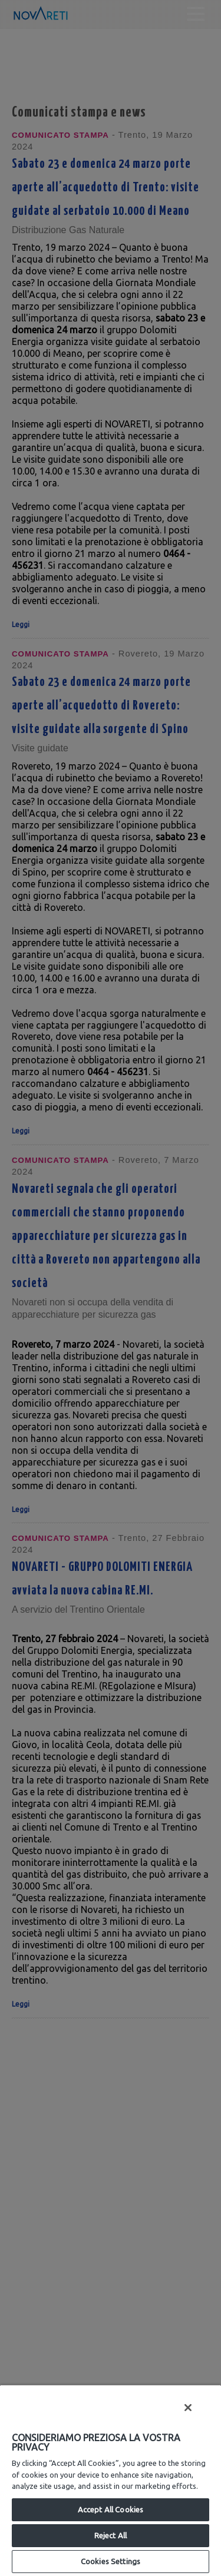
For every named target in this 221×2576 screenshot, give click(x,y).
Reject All (110, 2535)
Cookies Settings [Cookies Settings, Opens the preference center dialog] (110, 2561)
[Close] (188, 2408)
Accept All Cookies (110, 2509)
